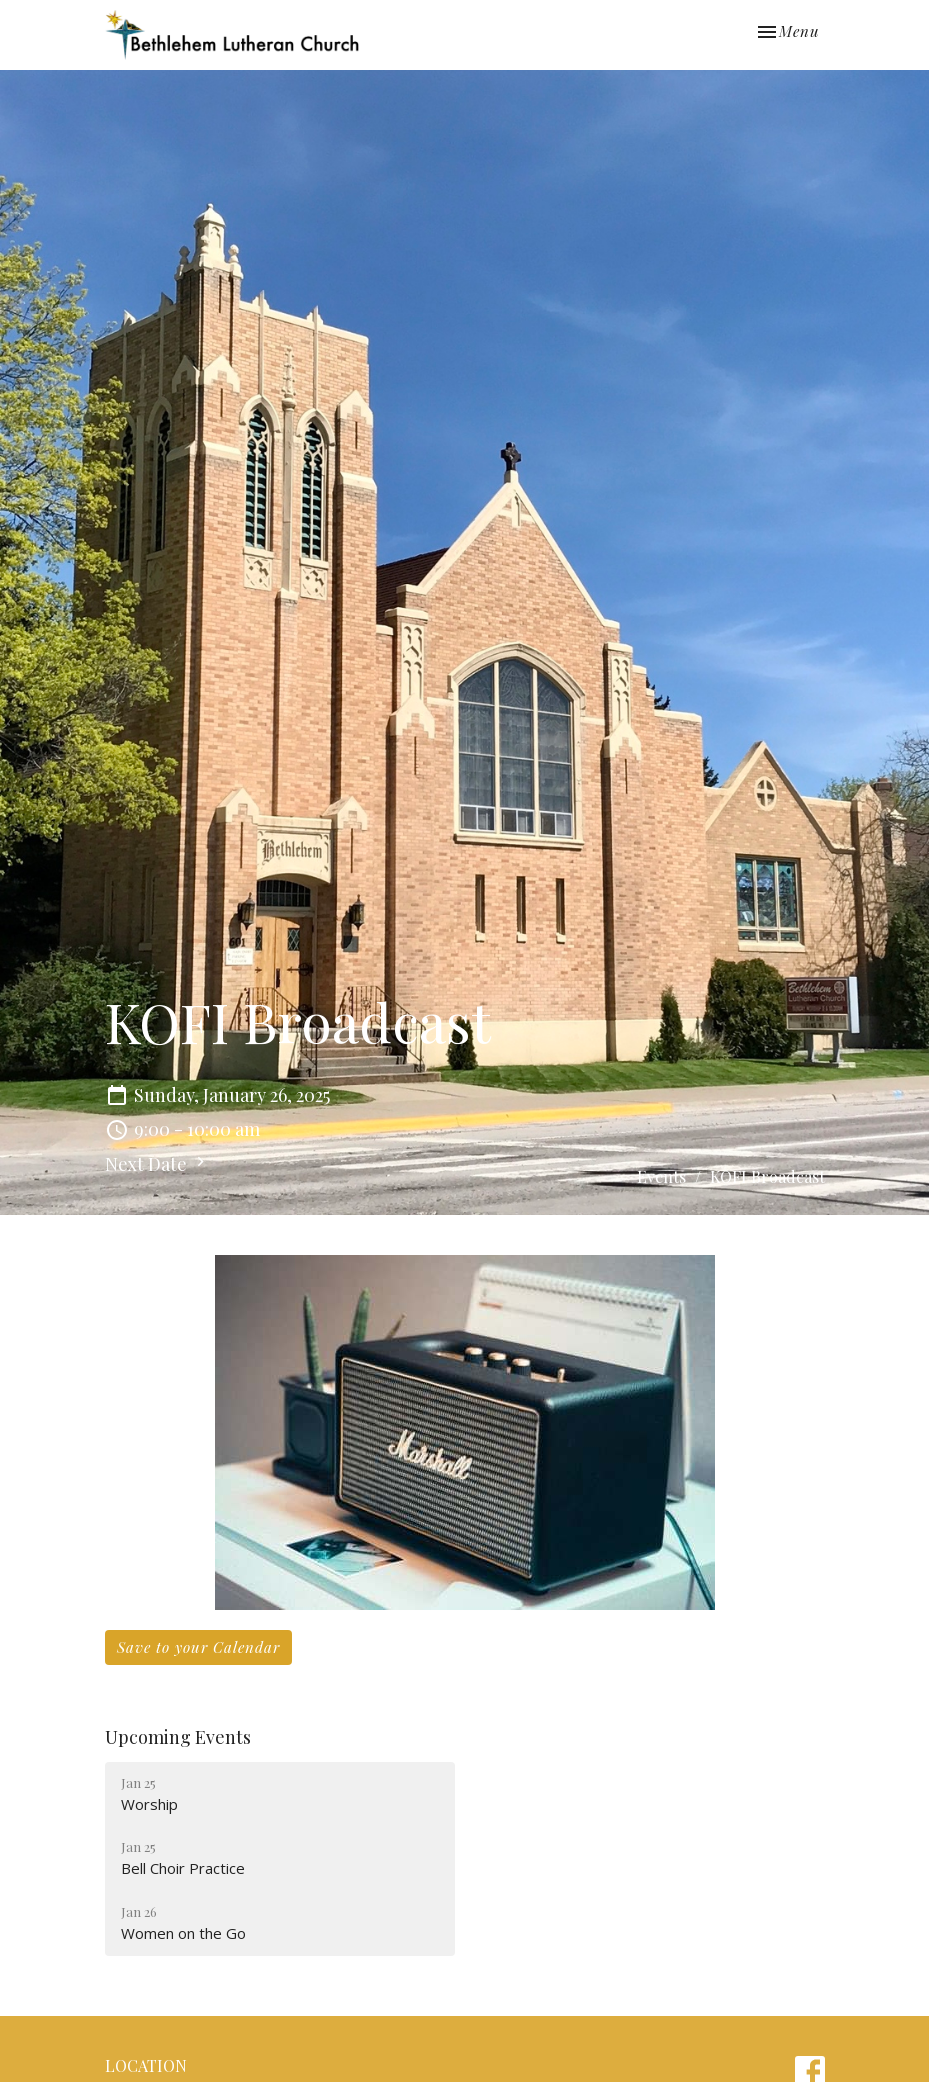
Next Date (157, 1164)
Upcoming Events (178, 1737)
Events (661, 1176)
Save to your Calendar (198, 1647)
